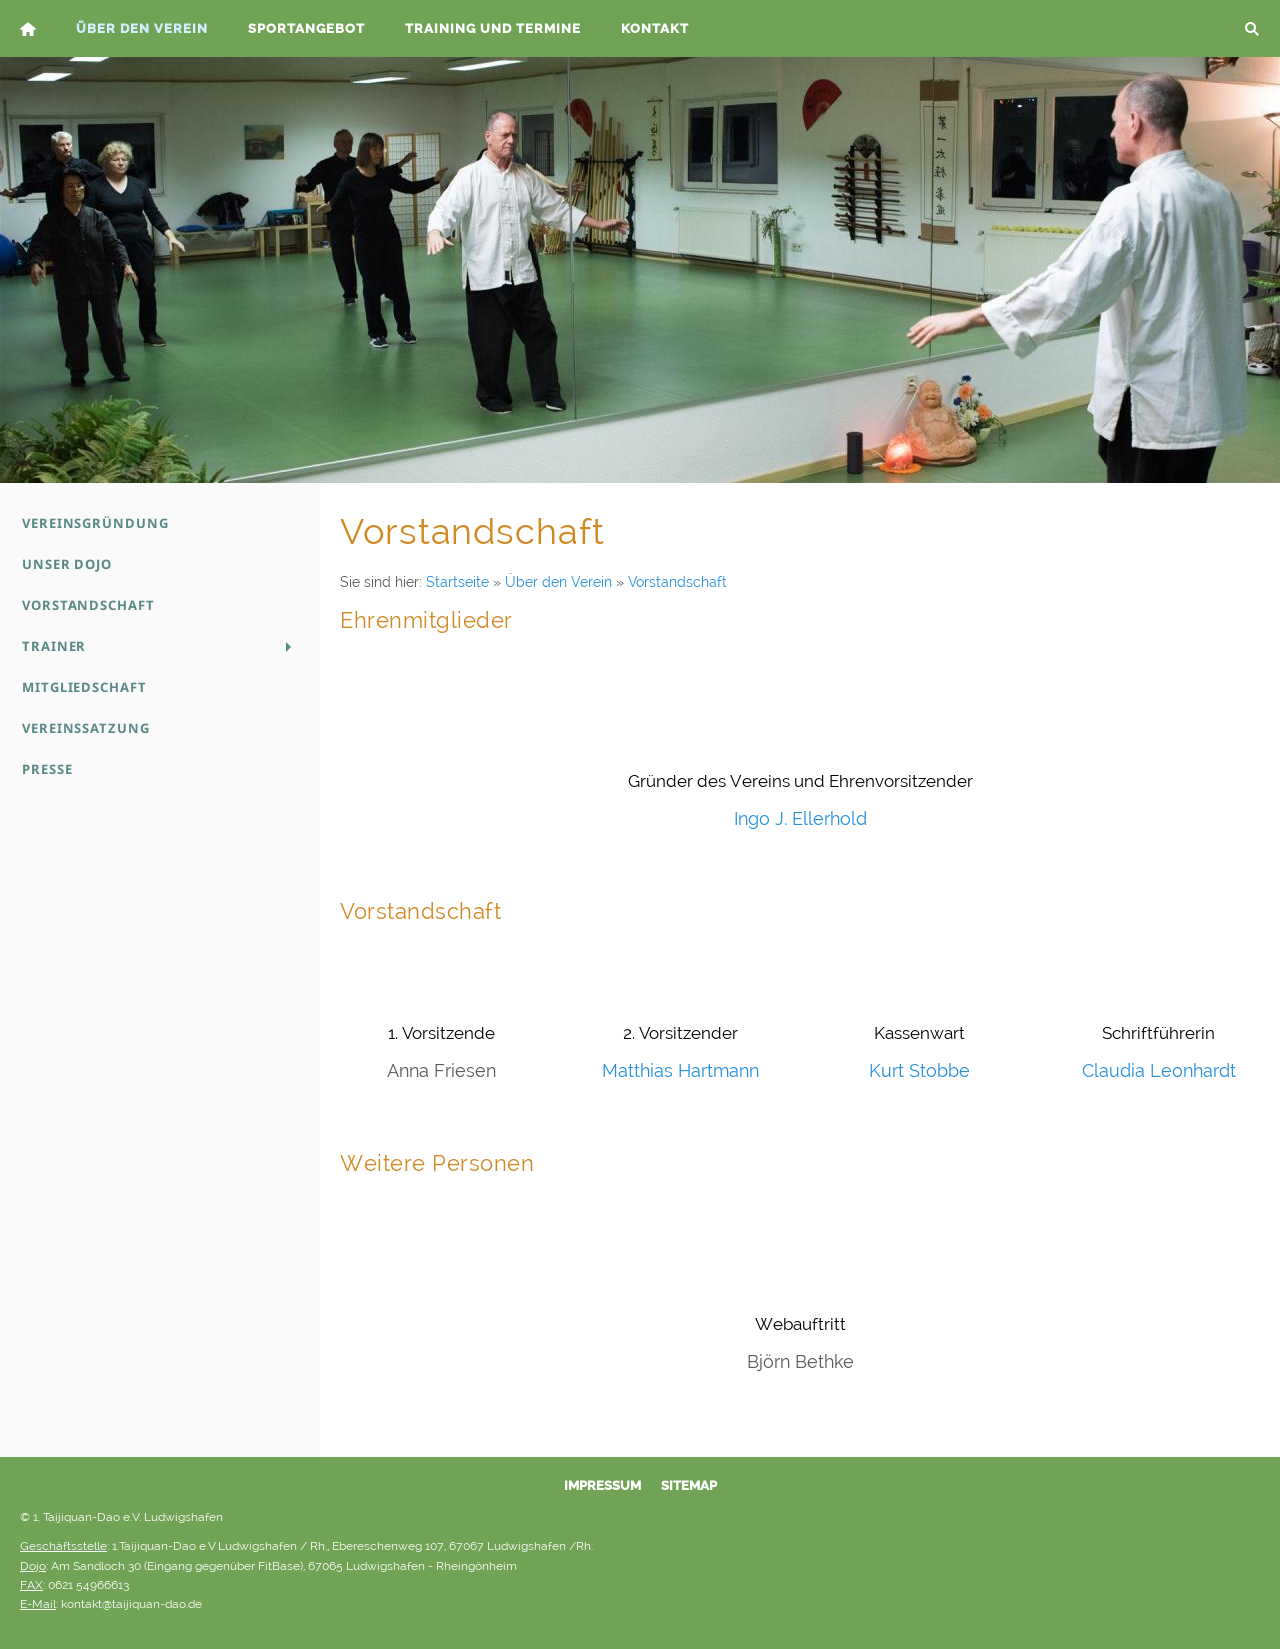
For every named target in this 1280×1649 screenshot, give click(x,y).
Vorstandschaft (677, 582)
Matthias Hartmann (680, 1070)
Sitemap (689, 1485)
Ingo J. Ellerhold (800, 818)
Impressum (602, 1485)
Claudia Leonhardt (1159, 1070)
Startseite (457, 582)
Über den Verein (558, 582)
